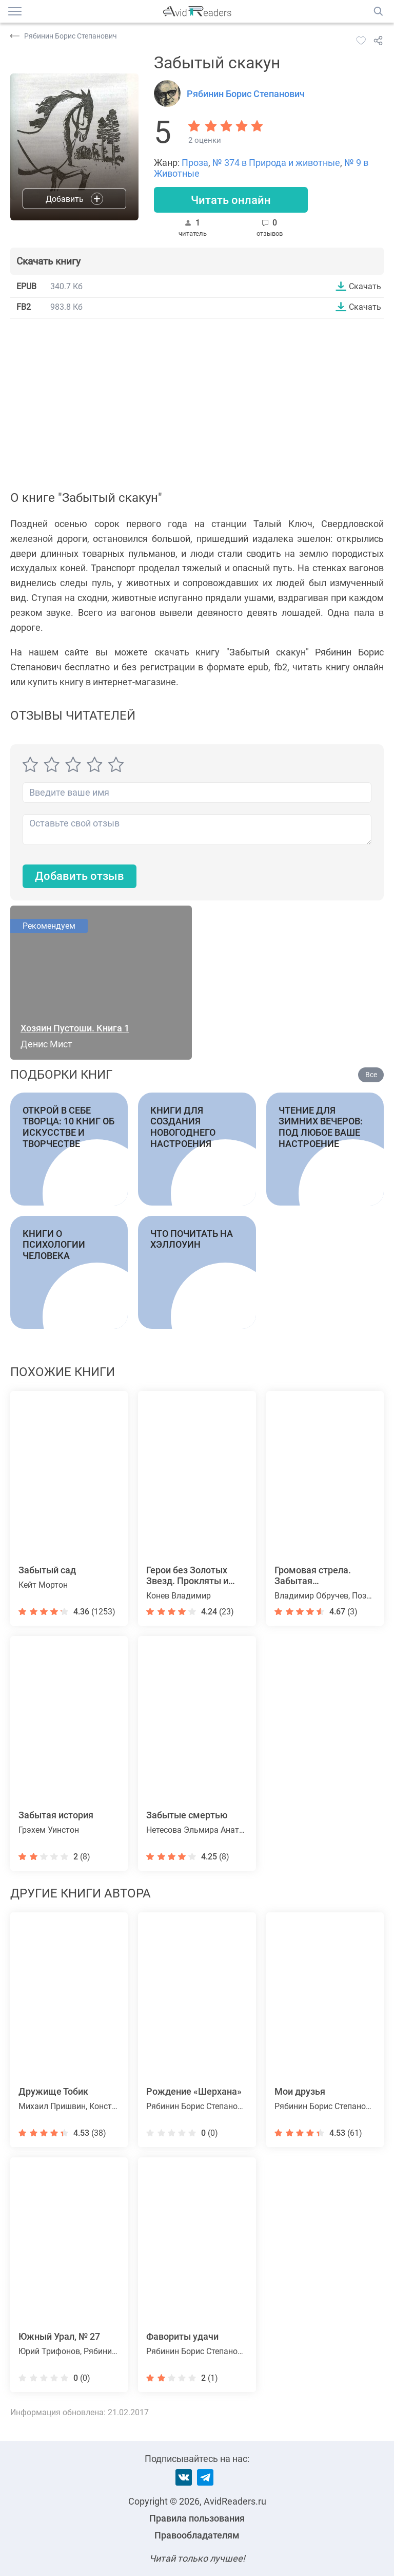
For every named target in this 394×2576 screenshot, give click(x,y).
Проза (195, 162)
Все (371, 1074)
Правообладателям (197, 2535)
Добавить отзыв (79, 876)
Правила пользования (197, 2518)
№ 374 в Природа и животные (276, 162)
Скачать (365, 286)
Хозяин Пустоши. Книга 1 (75, 1028)
